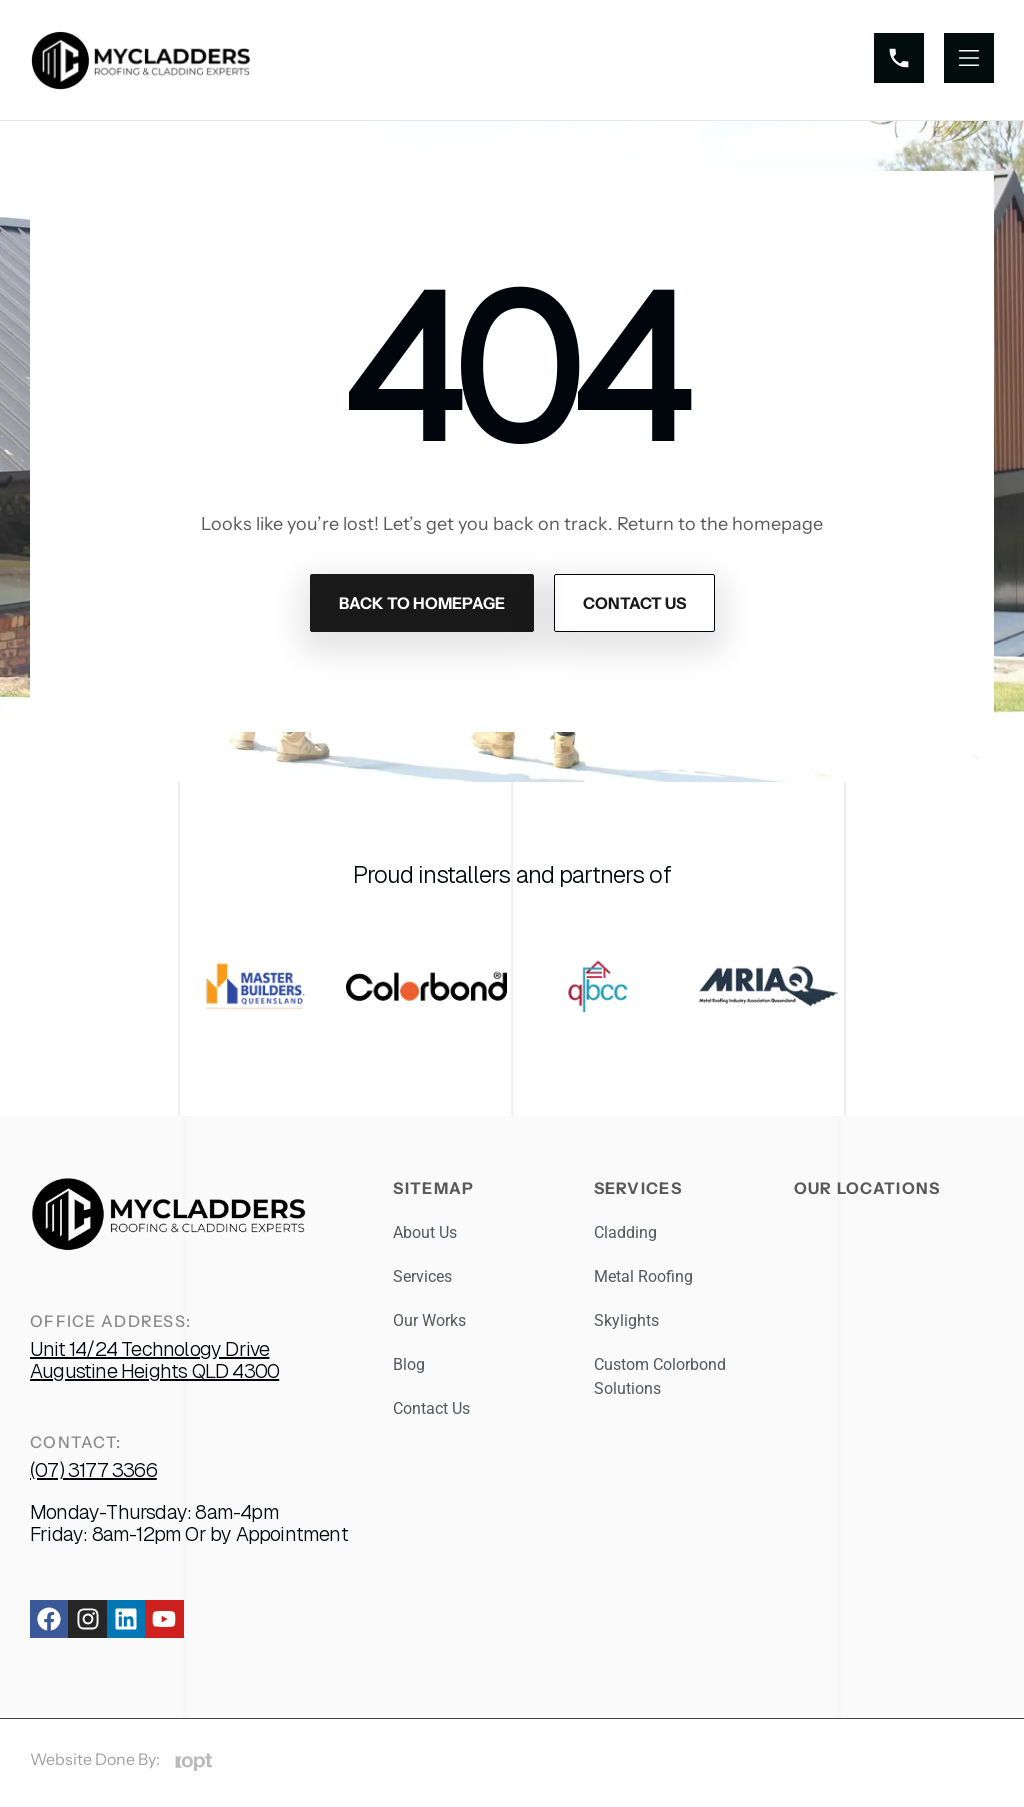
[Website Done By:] (193, 1762)
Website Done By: (95, 1759)
